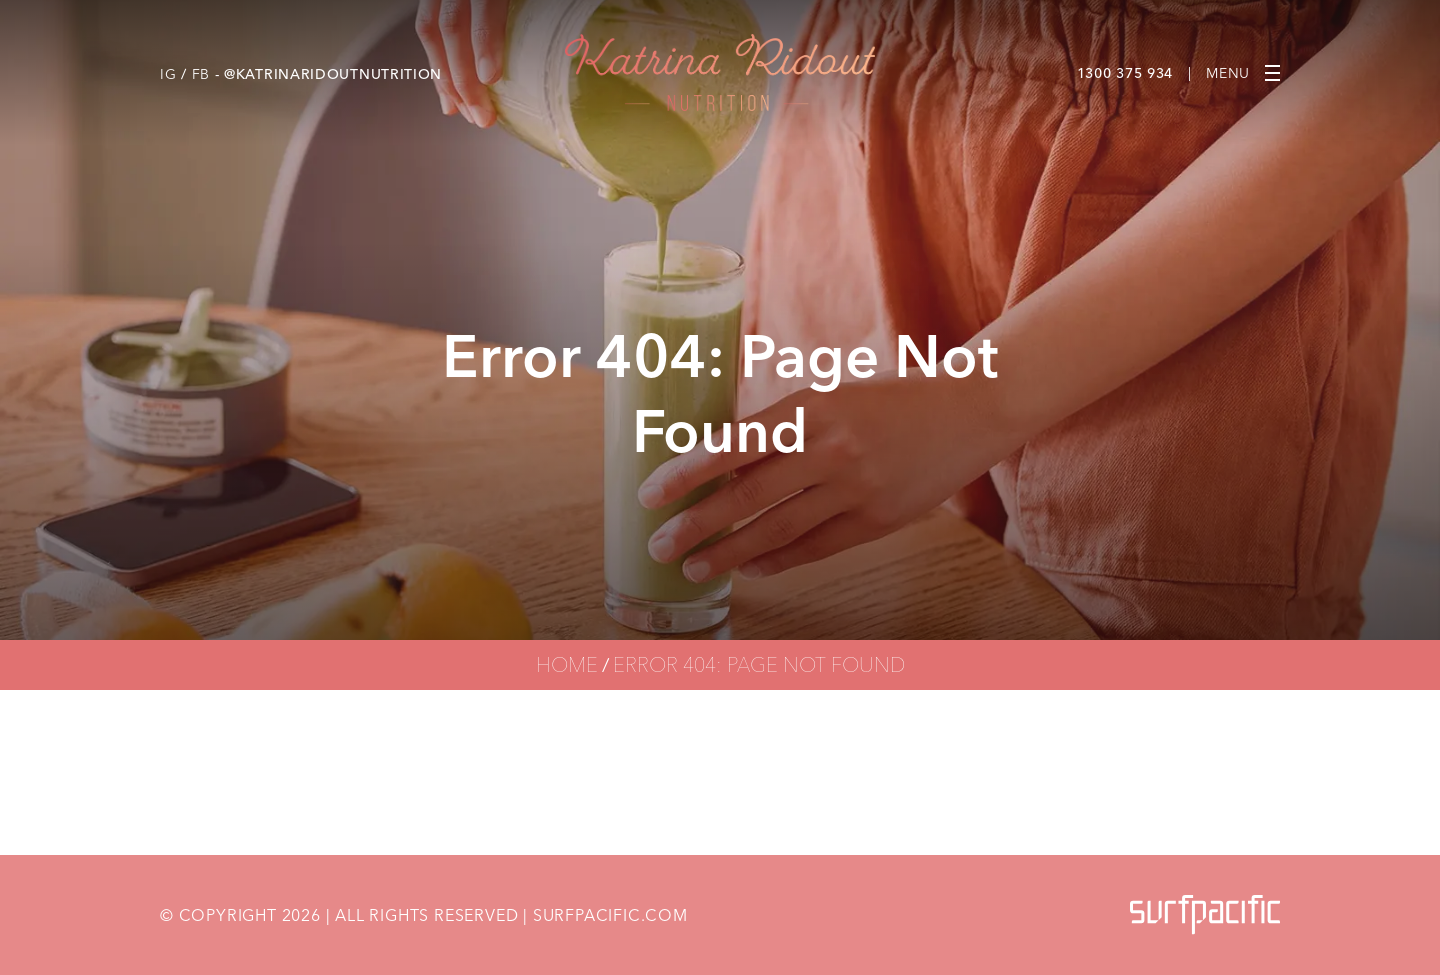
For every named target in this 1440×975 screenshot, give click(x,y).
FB (201, 74)
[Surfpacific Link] (1205, 914)
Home (567, 664)
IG (168, 74)
